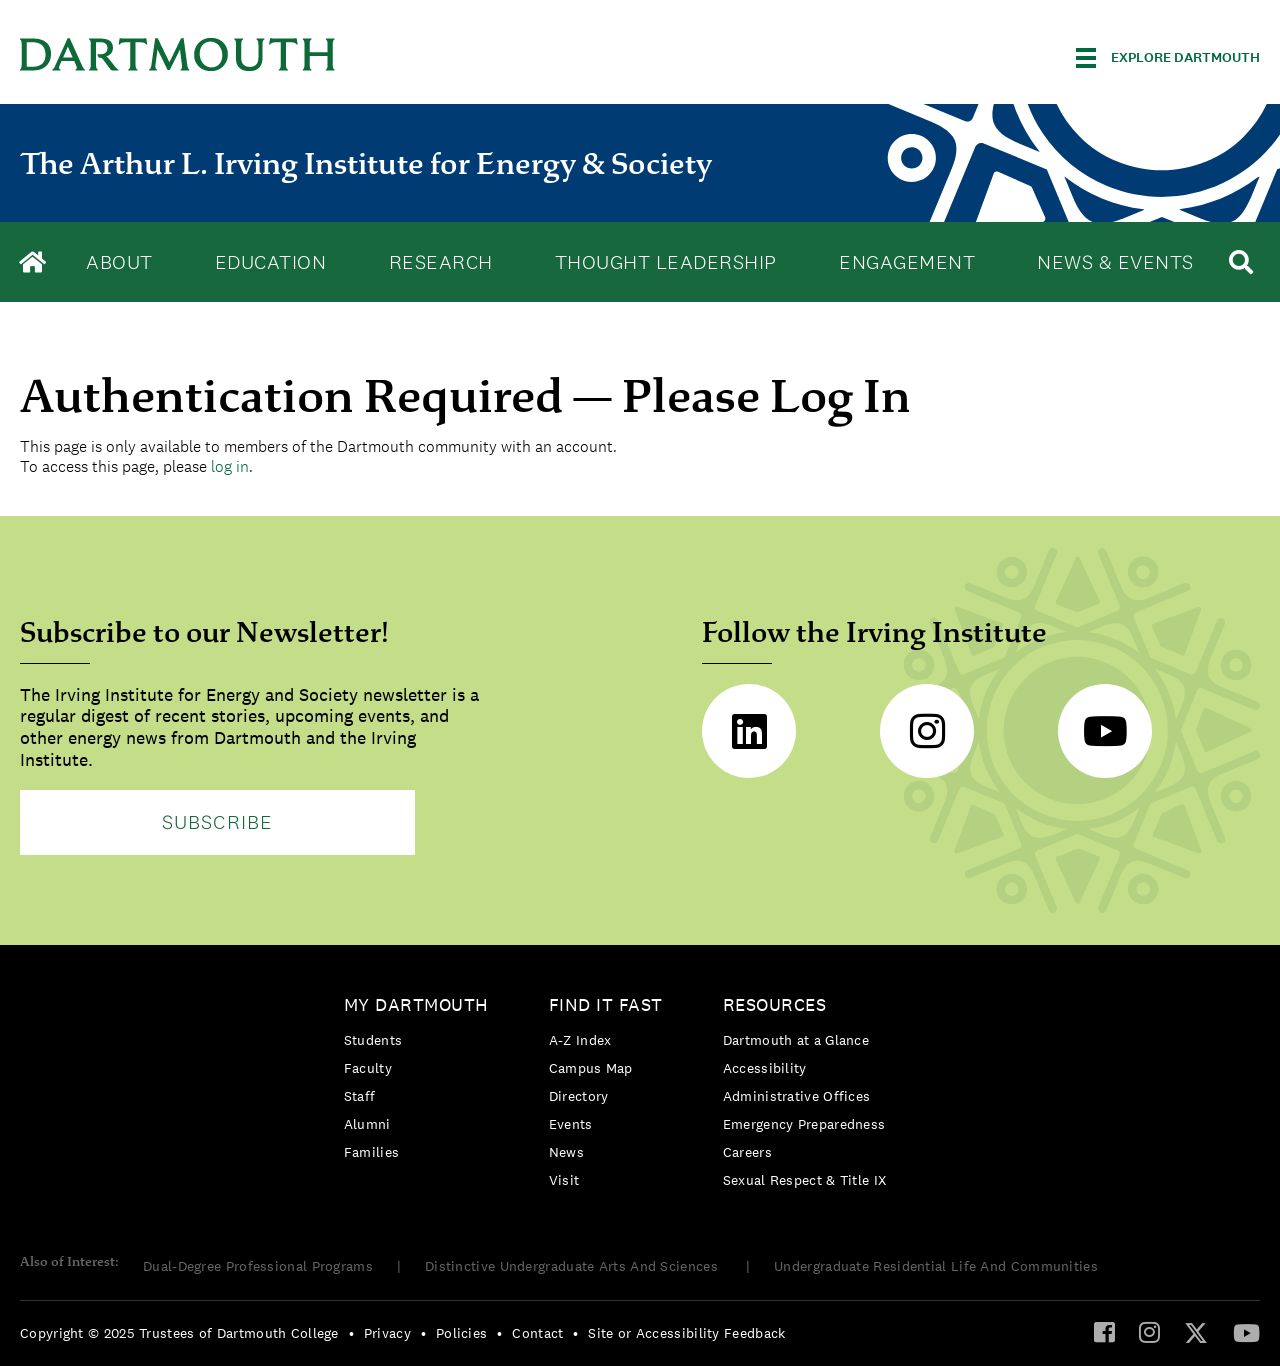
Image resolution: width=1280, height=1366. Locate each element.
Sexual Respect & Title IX (805, 1180)
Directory (579, 1096)
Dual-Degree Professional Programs (258, 1266)
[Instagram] (1149, 1331)
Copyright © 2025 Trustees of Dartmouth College (179, 1333)
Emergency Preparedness (804, 1124)
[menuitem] (421, 1083)
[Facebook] (1104, 1331)
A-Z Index (580, 1040)
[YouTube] (1246, 1332)
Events (571, 1124)
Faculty (368, 1068)
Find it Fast (606, 1005)
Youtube (1105, 731)
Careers (747, 1152)
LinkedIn (749, 731)
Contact (537, 1333)
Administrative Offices (797, 1096)
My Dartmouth (416, 1005)
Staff (360, 1096)
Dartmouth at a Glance (796, 1040)
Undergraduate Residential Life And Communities (936, 1266)
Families (371, 1152)
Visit (564, 1180)
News (566, 1152)
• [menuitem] (351, 1333)
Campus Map (591, 1068)
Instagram (927, 731)
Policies (461, 1333)
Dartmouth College (178, 54)
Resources (775, 1005)
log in (230, 466)
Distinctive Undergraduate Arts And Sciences (573, 1266)
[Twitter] (1196, 1332)
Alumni (367, 1124)
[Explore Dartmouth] (1168, 58)
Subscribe (218, 822)
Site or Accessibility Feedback (686, 1333)
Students (373, 1040)
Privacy (387, 1333)
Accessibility (765, 1068)
